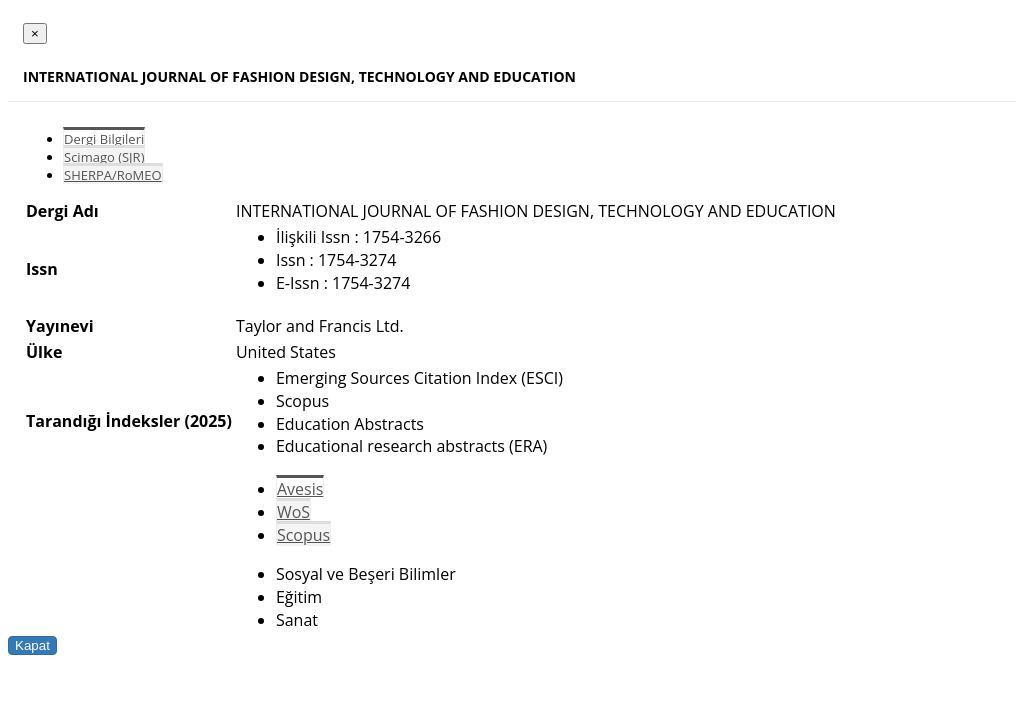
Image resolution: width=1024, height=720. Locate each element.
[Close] (35, 33)
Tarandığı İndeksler (103, 421)
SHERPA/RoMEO (113, 175)
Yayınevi (60, 326)
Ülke (44, 352)
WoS (293, 512)
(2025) (207, 421)
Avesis (300, 489)
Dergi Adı (62, 211)
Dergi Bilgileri (104, 139)
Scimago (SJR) (104, 157)
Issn (42, 269)
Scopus (303, 535)
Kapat (32, 645)
